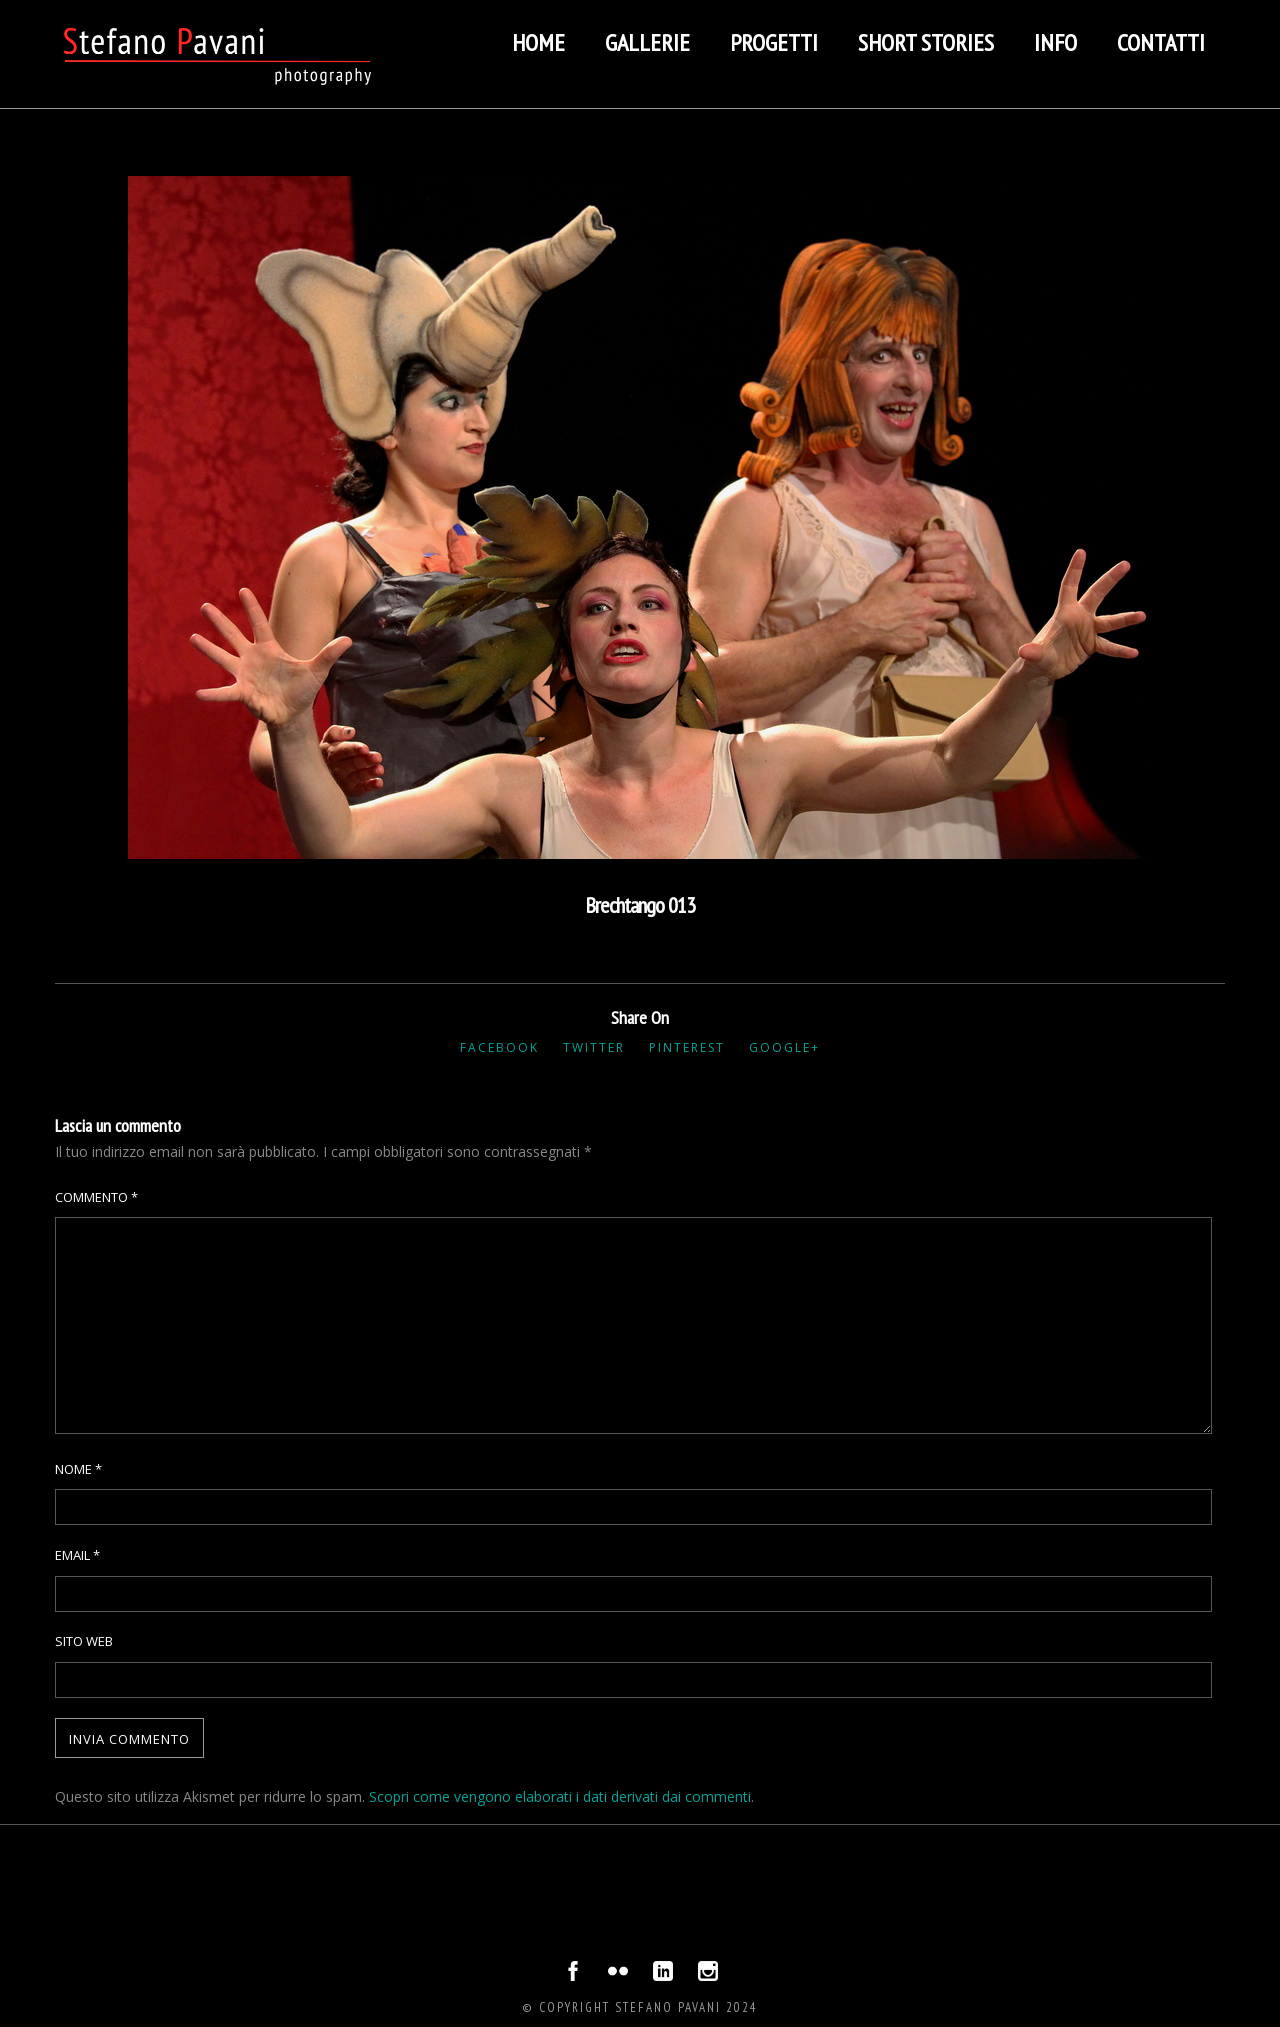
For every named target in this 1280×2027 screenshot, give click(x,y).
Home (538, 42)
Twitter (594, 1047)
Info (1055, 42)
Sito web (84, 1641)
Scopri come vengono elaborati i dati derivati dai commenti (560, 1796)
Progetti (774, 42)
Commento (96, 1197)
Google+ (784, 1047)
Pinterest (687, 1047)
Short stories (926, 42)
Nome (78, 1469)
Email (77, 1555)
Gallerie (647, 42)
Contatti (1161, 42)
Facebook (499, 1047)
